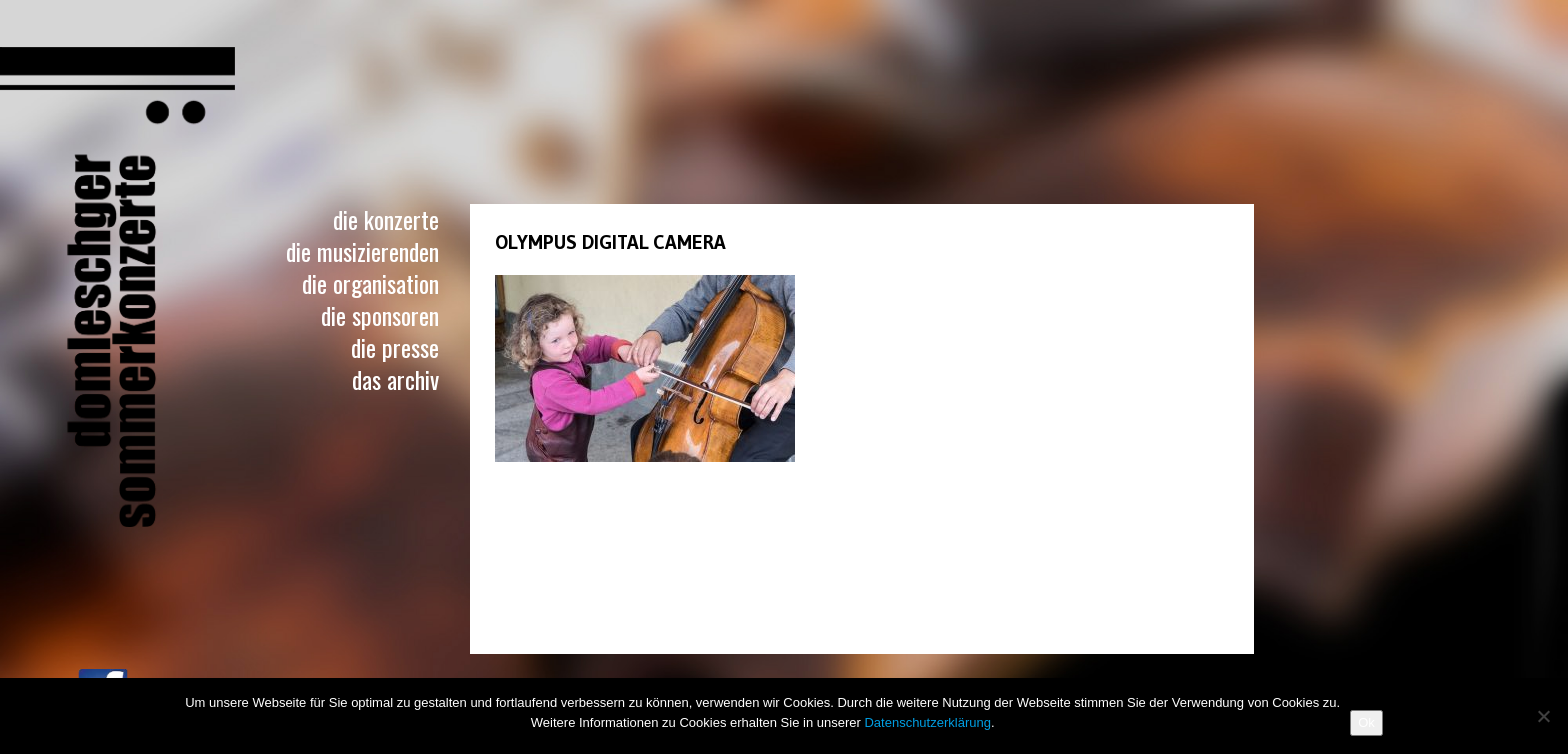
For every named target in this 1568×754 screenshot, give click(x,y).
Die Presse (395, 347)
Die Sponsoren (380, 315)
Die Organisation (370, 283)
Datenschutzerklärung (927, 722)
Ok (1366, 722)
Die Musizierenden (362, 251)
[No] (1543, 716)
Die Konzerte (386, 219)
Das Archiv (395, 379)
